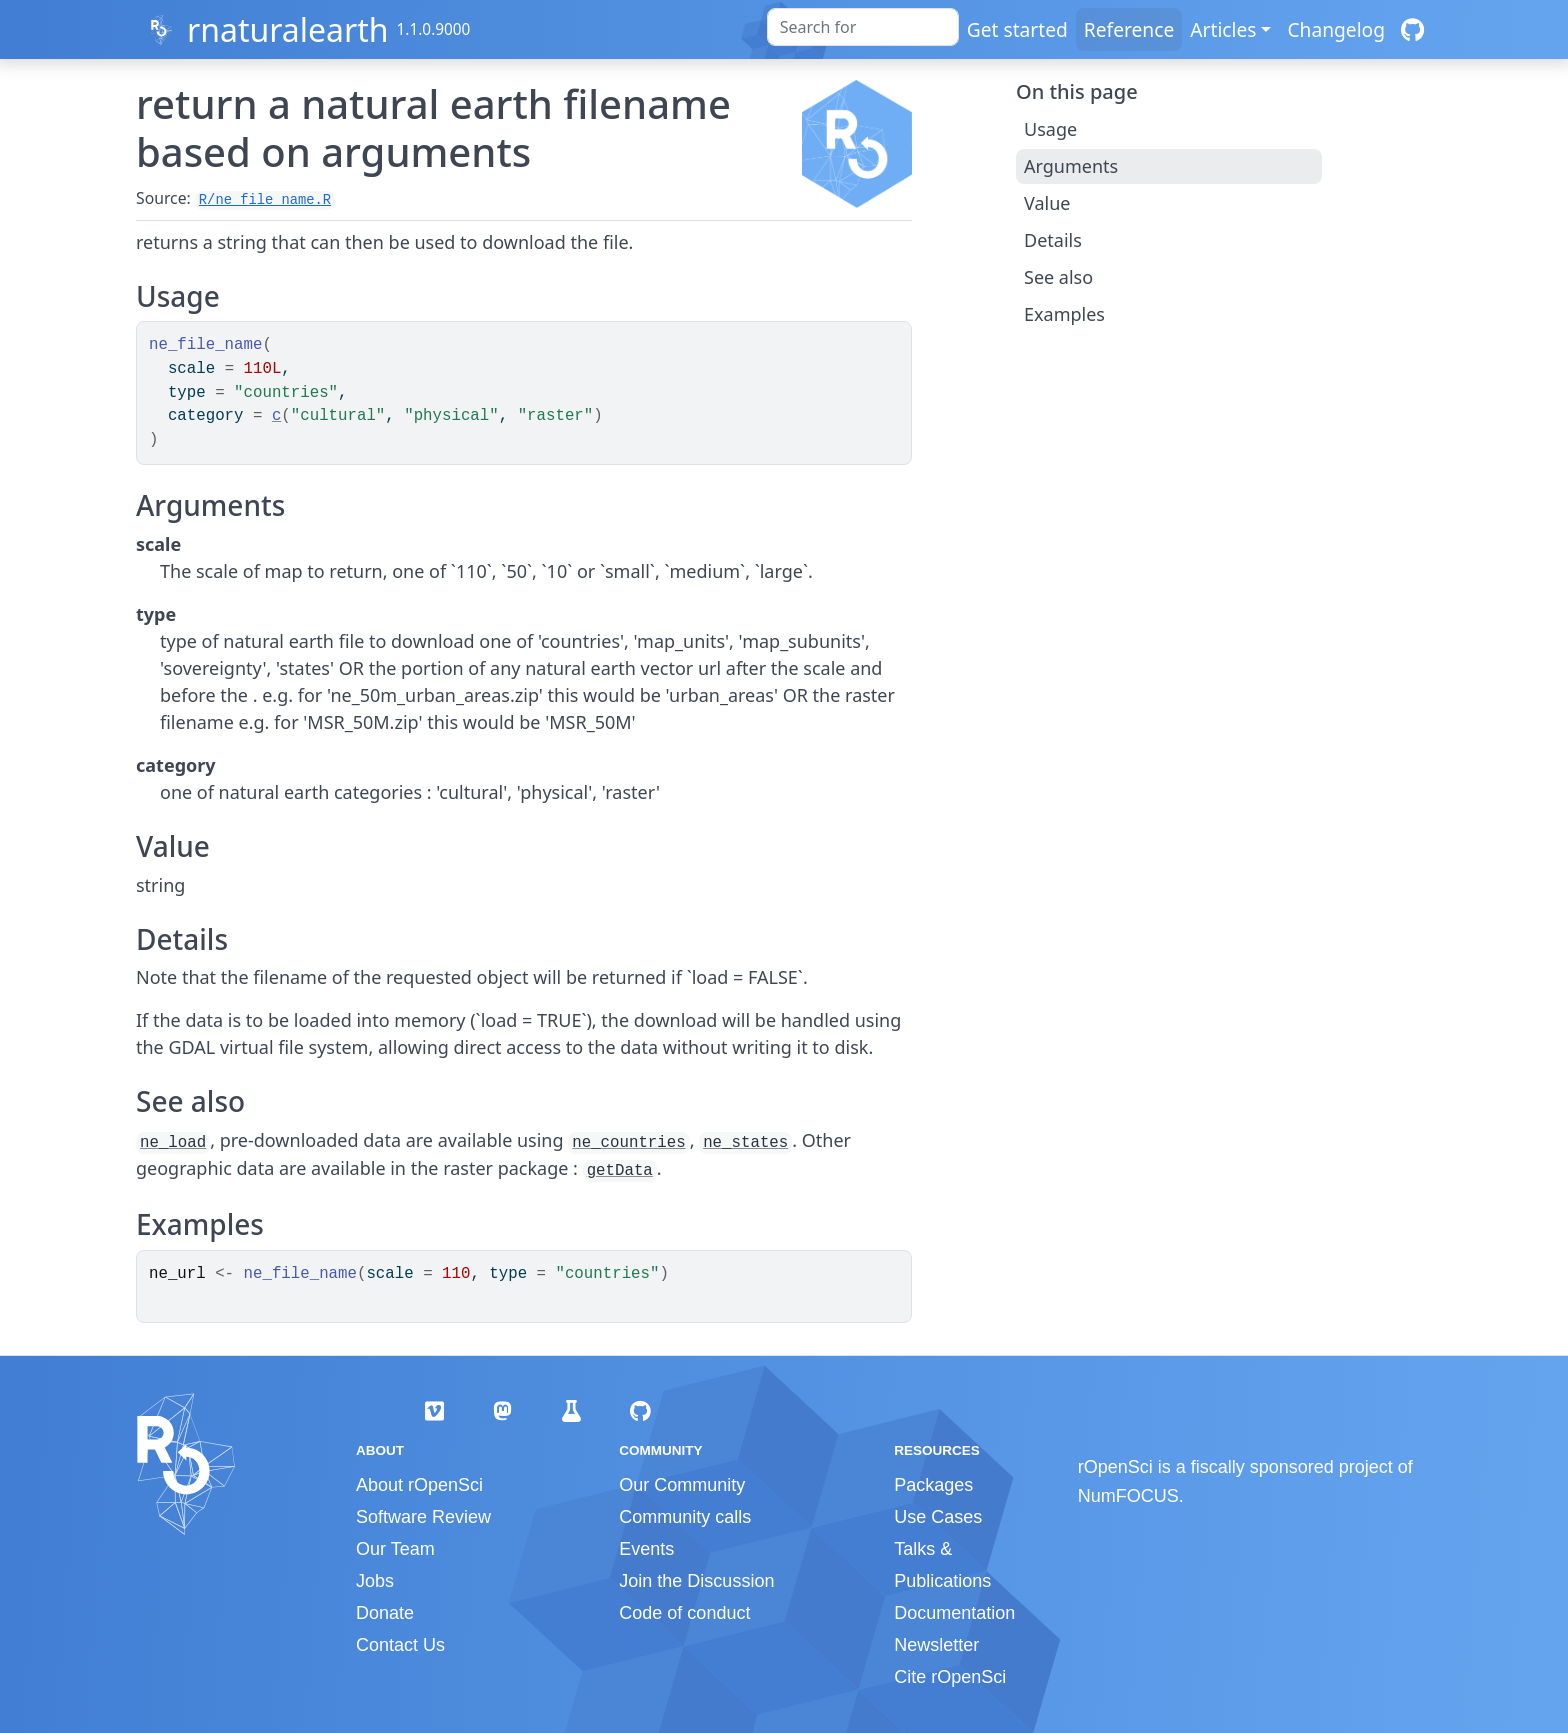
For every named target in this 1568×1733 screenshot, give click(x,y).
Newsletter (936, 1645)
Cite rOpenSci (950, 1677)
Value (1047, 203)
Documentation (954, 1613)
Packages (933, 1485)
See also (1058, 277)
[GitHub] (1412, 29)
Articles (1223, 29)
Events (646, 1549)
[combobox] (863, 27)
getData (620, 1171)
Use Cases (938, 1517)
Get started (1017, 29)
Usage (1050, 129)
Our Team (395, 1549)
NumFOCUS (1128, 1496)
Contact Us (400, 1645)
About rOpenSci (419, 1485)
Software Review (423, 1517)
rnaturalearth (288, 29)
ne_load (173, 1143)
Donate (385, 1613)
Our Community (682, 1485)
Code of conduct (684, 1613)
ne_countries (628, 1143)
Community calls (685, 1517)
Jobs (375, 1581)
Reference (1129, 29)
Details (1053, 240)
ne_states (745, 1143)
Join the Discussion (696, 1581)
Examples (1064, 314)
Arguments (1071, 166)
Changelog (1336, 29)
